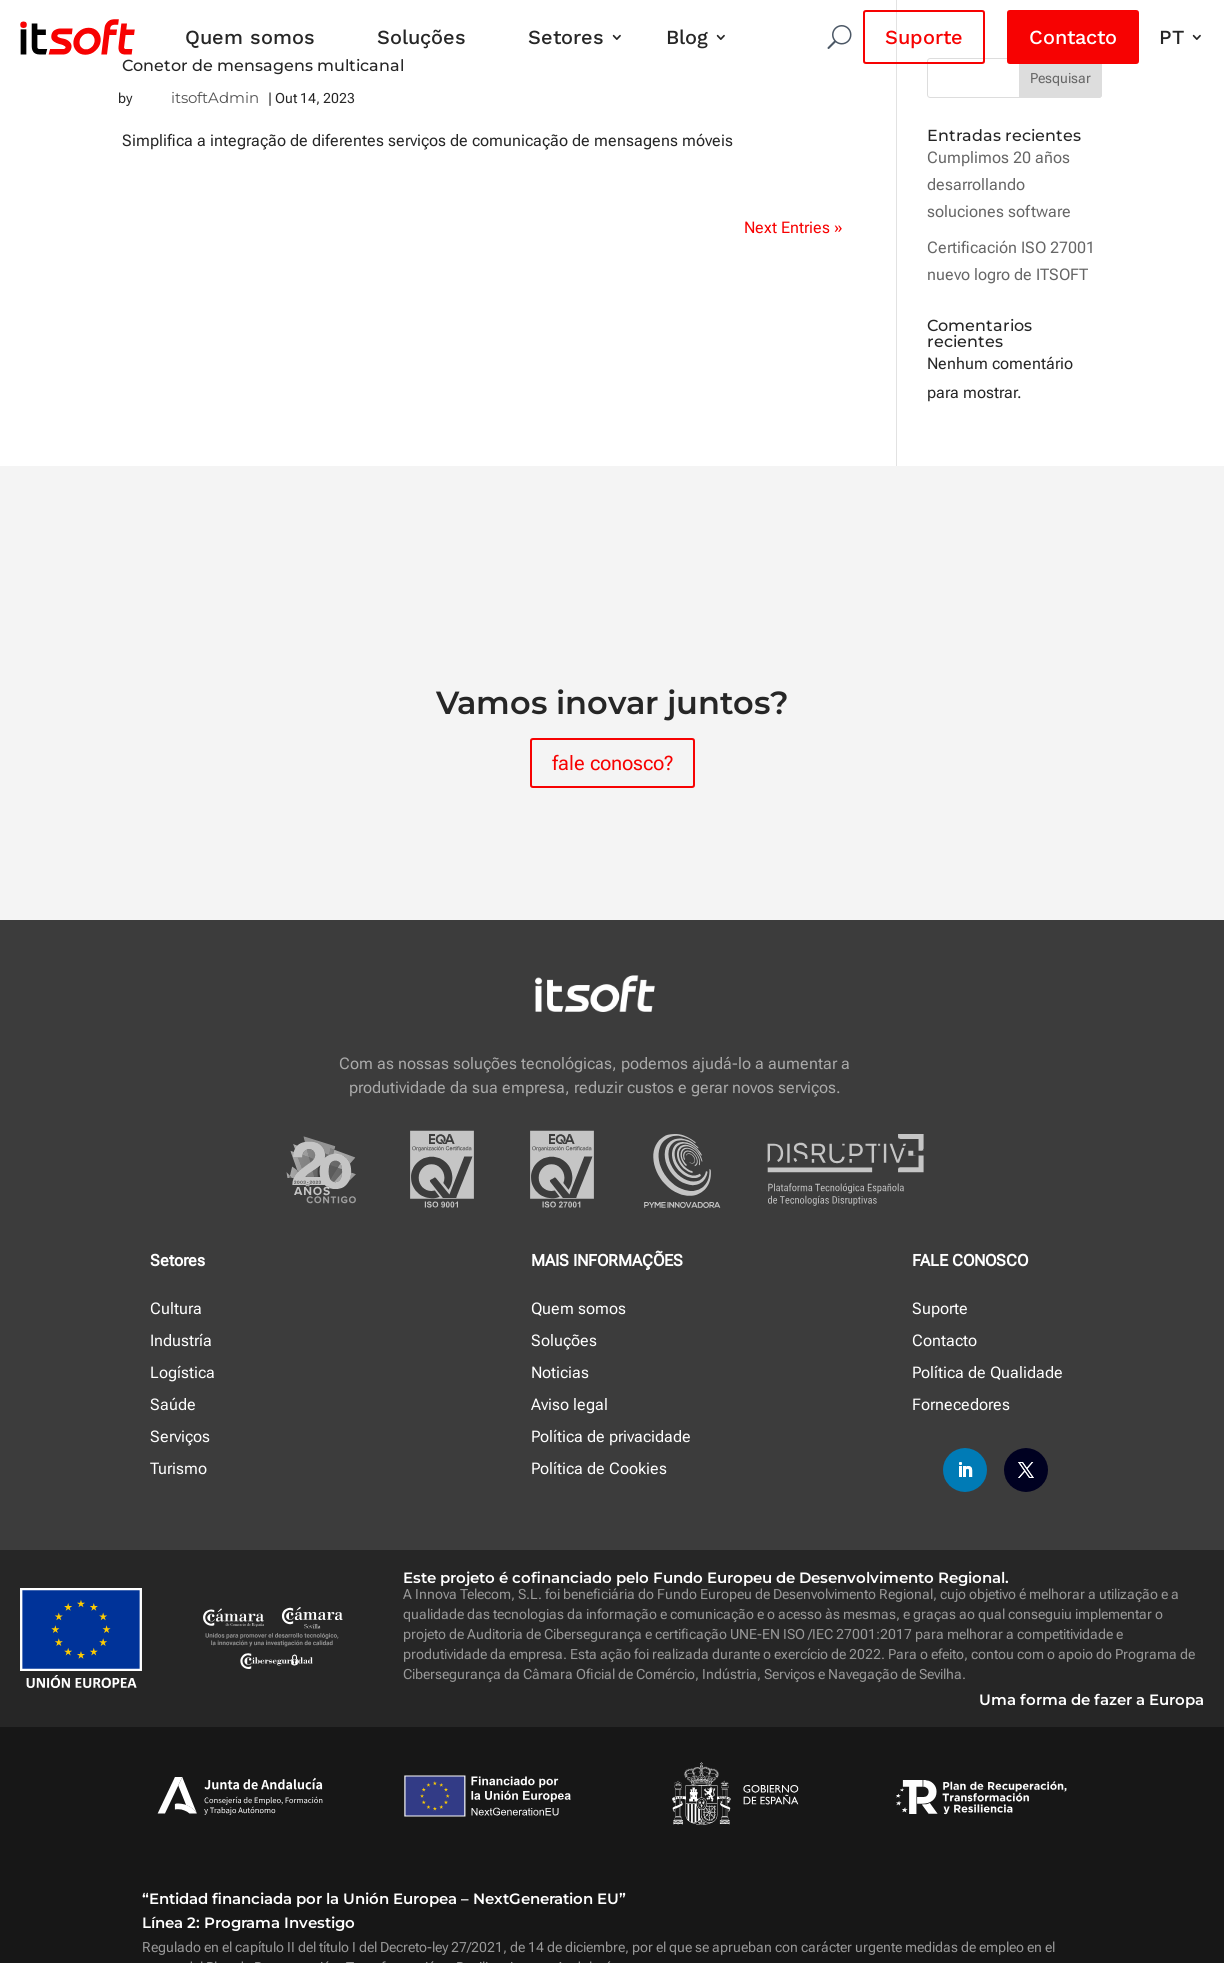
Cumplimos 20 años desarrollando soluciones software (999, 184)
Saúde (173, 1404)
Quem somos (250, 37)
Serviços (180, 1436)
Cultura (176, 1308)
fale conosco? (612, 763)
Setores (566, 37)
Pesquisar (1060, 78)
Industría (181, 1340)
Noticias (560, 1372)
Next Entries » (793, 227)
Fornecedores (961, 1404)
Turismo (178, 1468)
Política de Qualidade (987, 1372)
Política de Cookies (599, 1468)
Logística (182, 1372)
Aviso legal (569, 1404)
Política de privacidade (611, 1436)
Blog (687, 37)
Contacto (1073, 37)
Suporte (924, 37)
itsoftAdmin (215, 97)
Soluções (421, 37)
